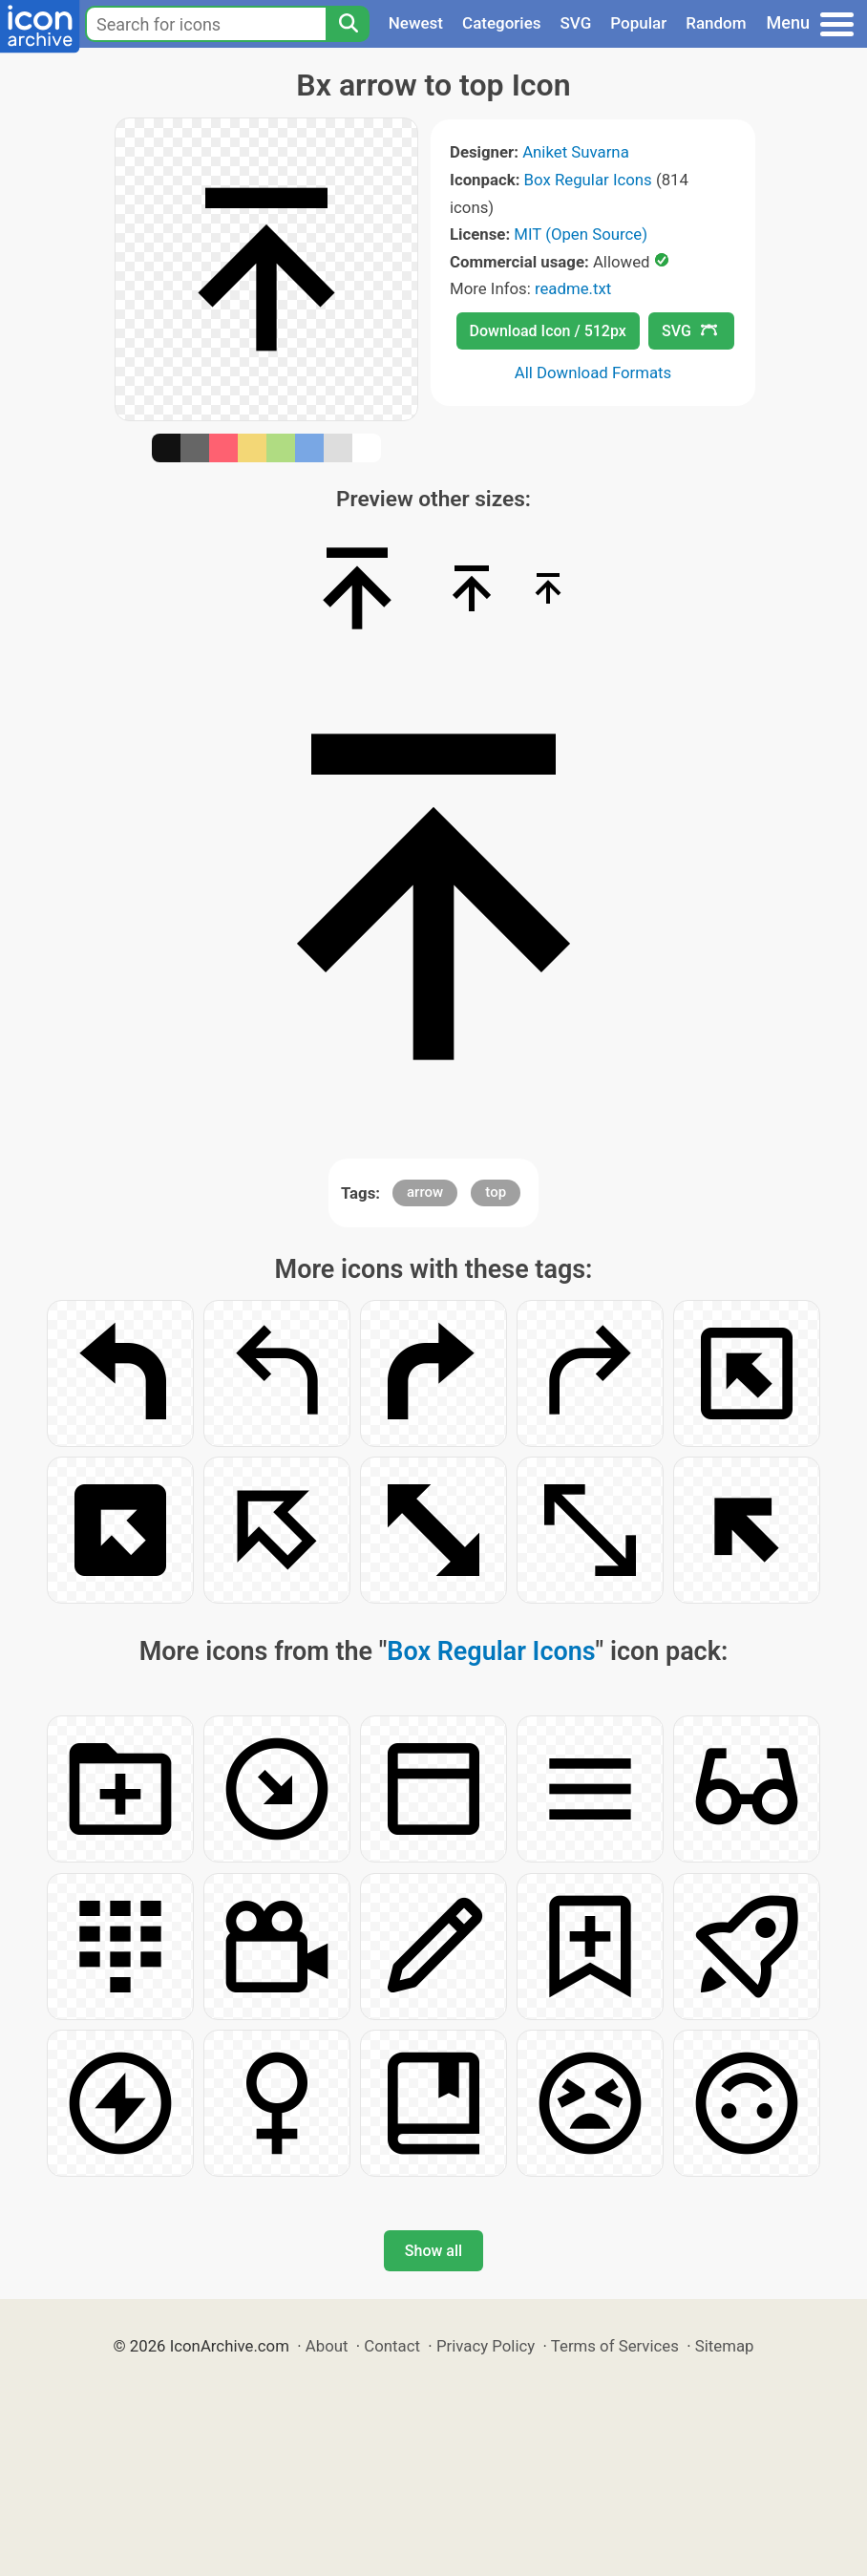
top (495, 1192)
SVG (576, 22)
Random (716, 22)
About (327, 2345)
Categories (501, 22)
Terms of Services (615, 2345)
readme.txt (573, 288)
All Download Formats (593, 372)
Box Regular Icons (588, 179)
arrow (425, 1192)
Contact (392, 2345)
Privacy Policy (485, 2345)
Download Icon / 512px (548, 331)
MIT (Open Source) (580, 234)
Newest (416, 22)
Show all (433, 2251)
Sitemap (724, 2345)
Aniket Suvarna (575, 151)
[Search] (348, 24)
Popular (638, 22)
